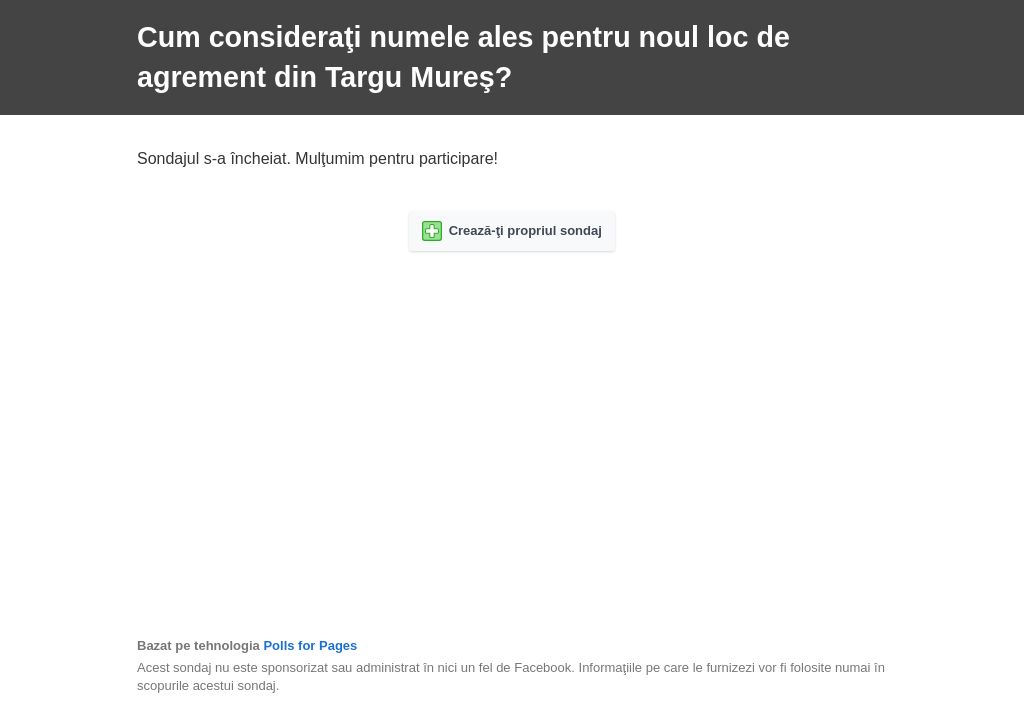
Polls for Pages (310, 645)
